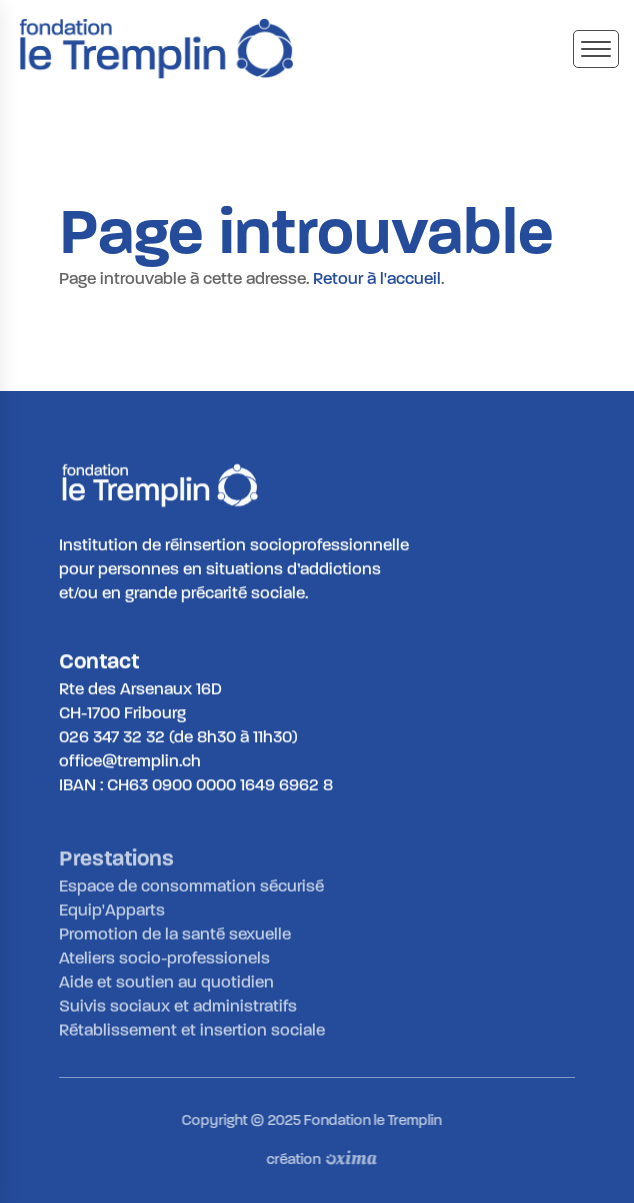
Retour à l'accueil (377, 278)
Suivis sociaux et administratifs (178, 1010)
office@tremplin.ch (130, 761)
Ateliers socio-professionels (164, 962)
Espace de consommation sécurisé (191, 890)
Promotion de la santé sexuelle (175, 938)
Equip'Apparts (112, 914)
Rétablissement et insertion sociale (192, 1034)
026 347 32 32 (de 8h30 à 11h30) (178, 737)
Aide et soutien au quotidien (166, 986)
